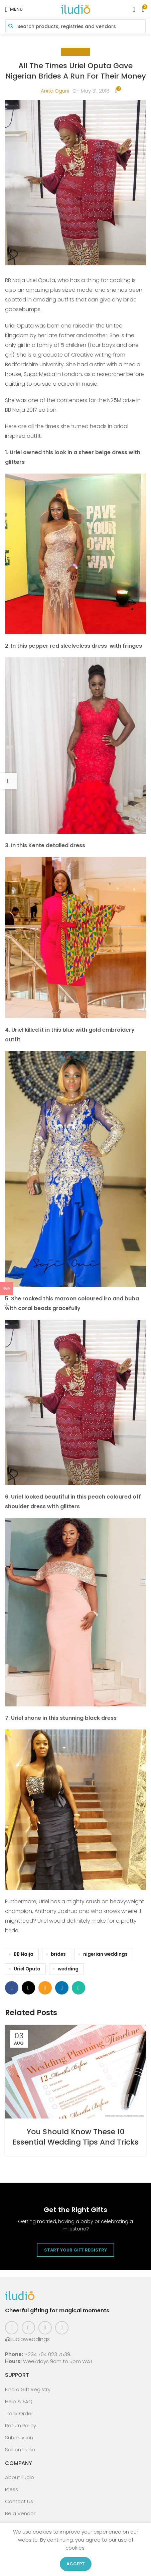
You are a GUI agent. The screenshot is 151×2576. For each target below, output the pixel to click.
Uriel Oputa (27, 1969)
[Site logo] (75, 8)
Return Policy (20, 2425)
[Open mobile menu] (14, 9)
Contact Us (19, 2501)
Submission (19, 2437)
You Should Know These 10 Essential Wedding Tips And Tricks (75, 2137)
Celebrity (75, 51)
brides (58, 1954)
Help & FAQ (18, 2401)
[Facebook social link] (11, 1987)
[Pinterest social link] (45, 2327)
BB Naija (23, 1954)
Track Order (19, 2413)
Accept (75, 2564)
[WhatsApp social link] (78, 1987)
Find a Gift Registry (27, 2389)
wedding (68, 1969)
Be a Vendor (20, 2513)
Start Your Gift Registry (75, 2250)
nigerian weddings (105, 1954)
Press (11, 2489)
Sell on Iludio (20, 2449)
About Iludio (19, 2477)
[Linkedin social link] (61, 1987)
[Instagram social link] (28, 2327)
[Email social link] (45, 1987)
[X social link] (28, 1987)
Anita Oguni (55, 90)
